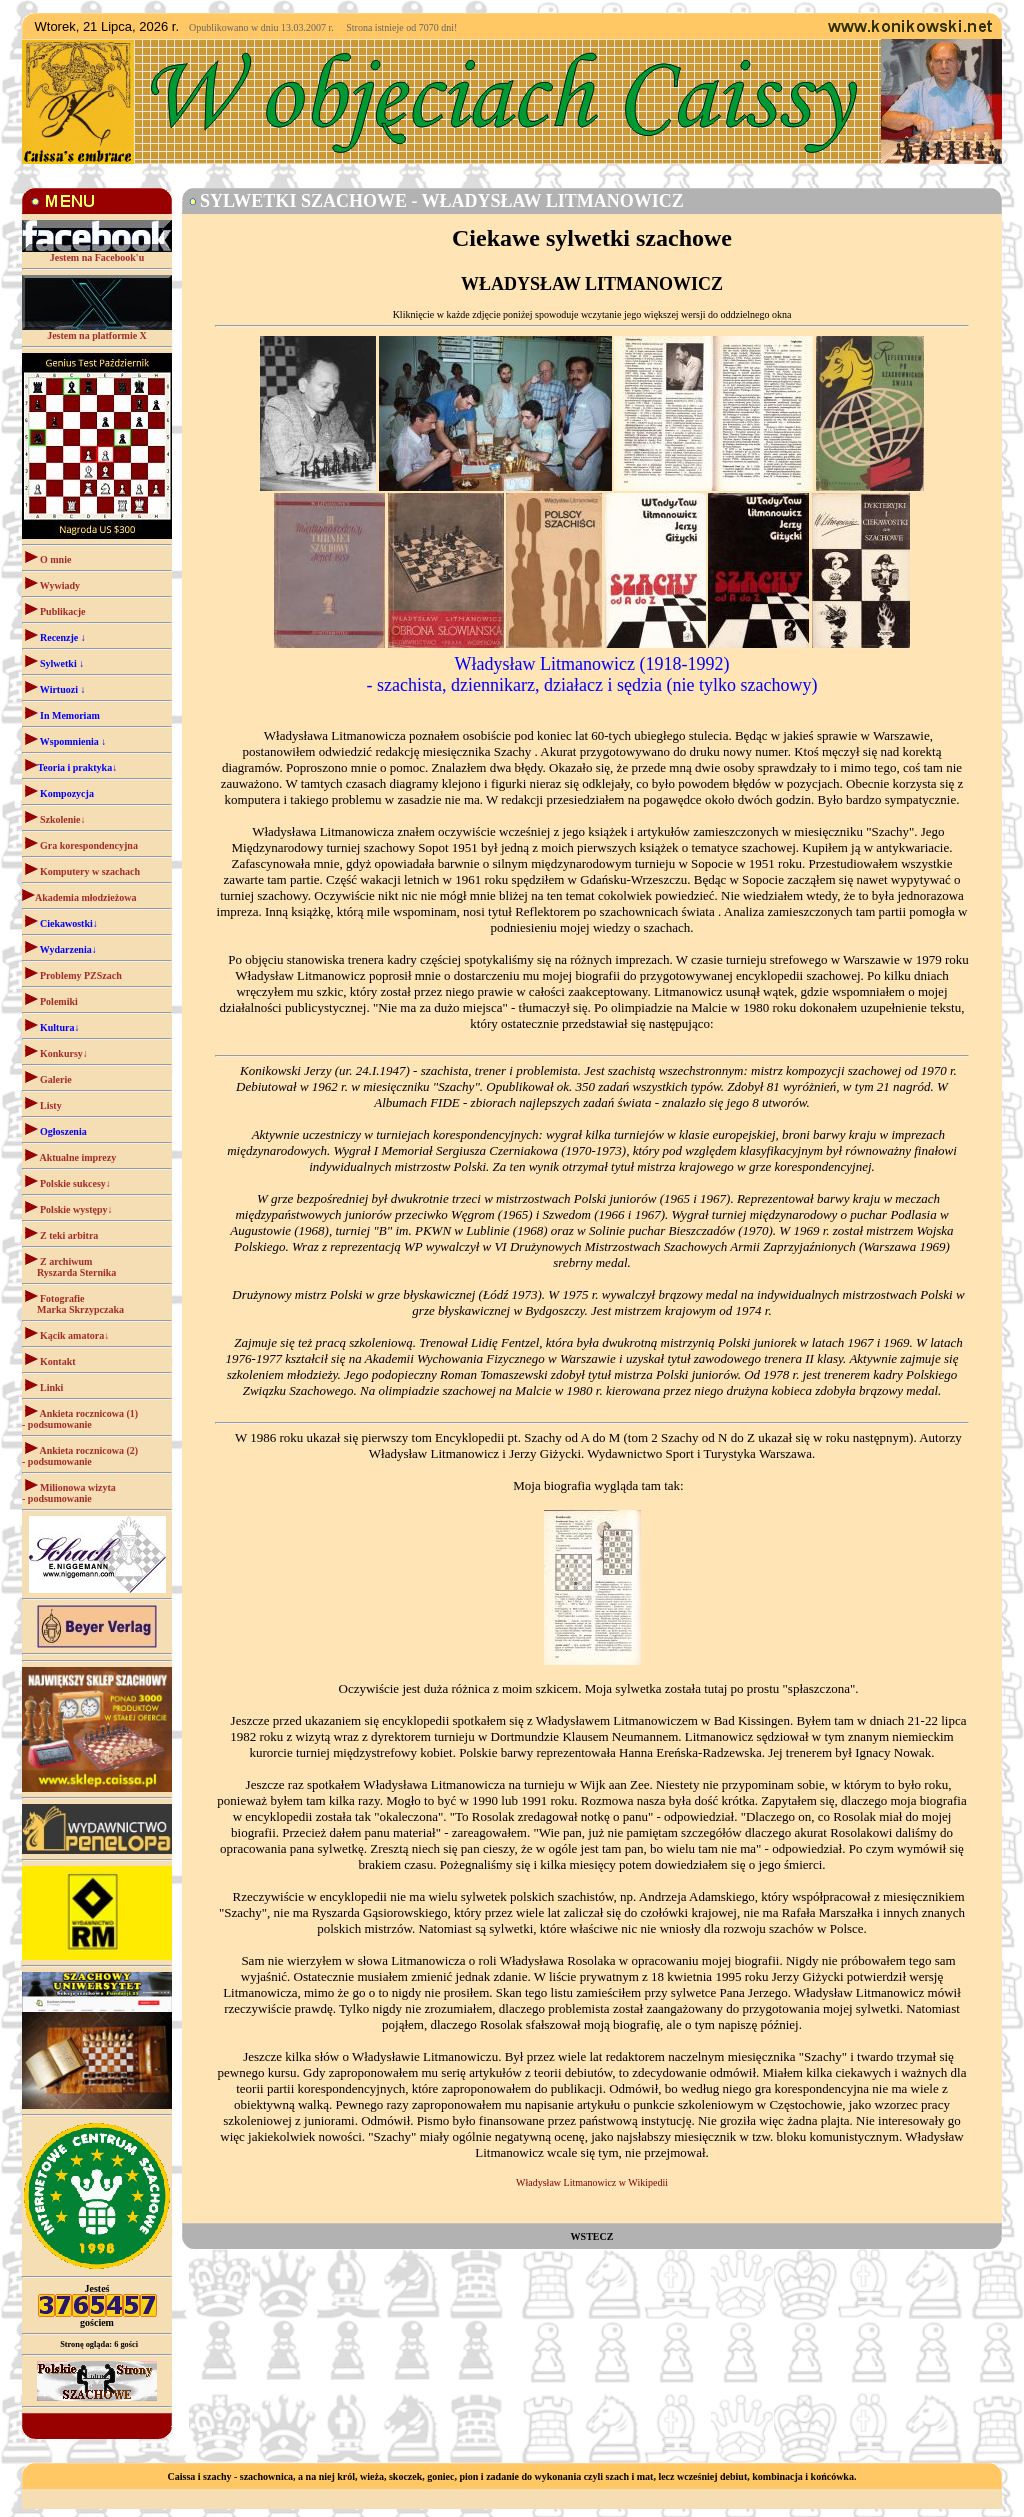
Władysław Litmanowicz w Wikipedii (592, 2182)
